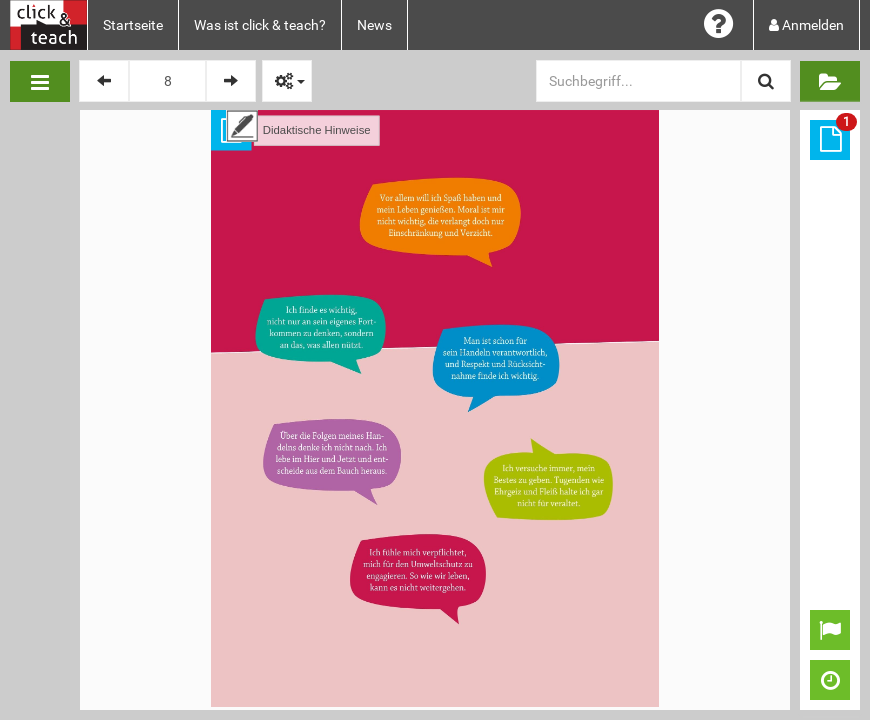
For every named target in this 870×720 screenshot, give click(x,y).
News (374, 25)
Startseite (133, 25)
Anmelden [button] (806, 25)
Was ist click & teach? (260, 25)
